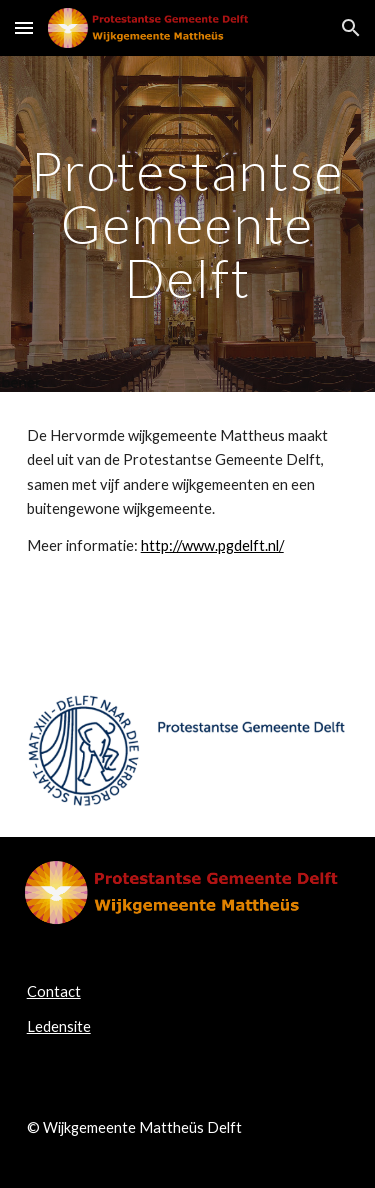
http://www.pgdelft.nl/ (212, 545)
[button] (24, 27)
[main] (188, 224)
